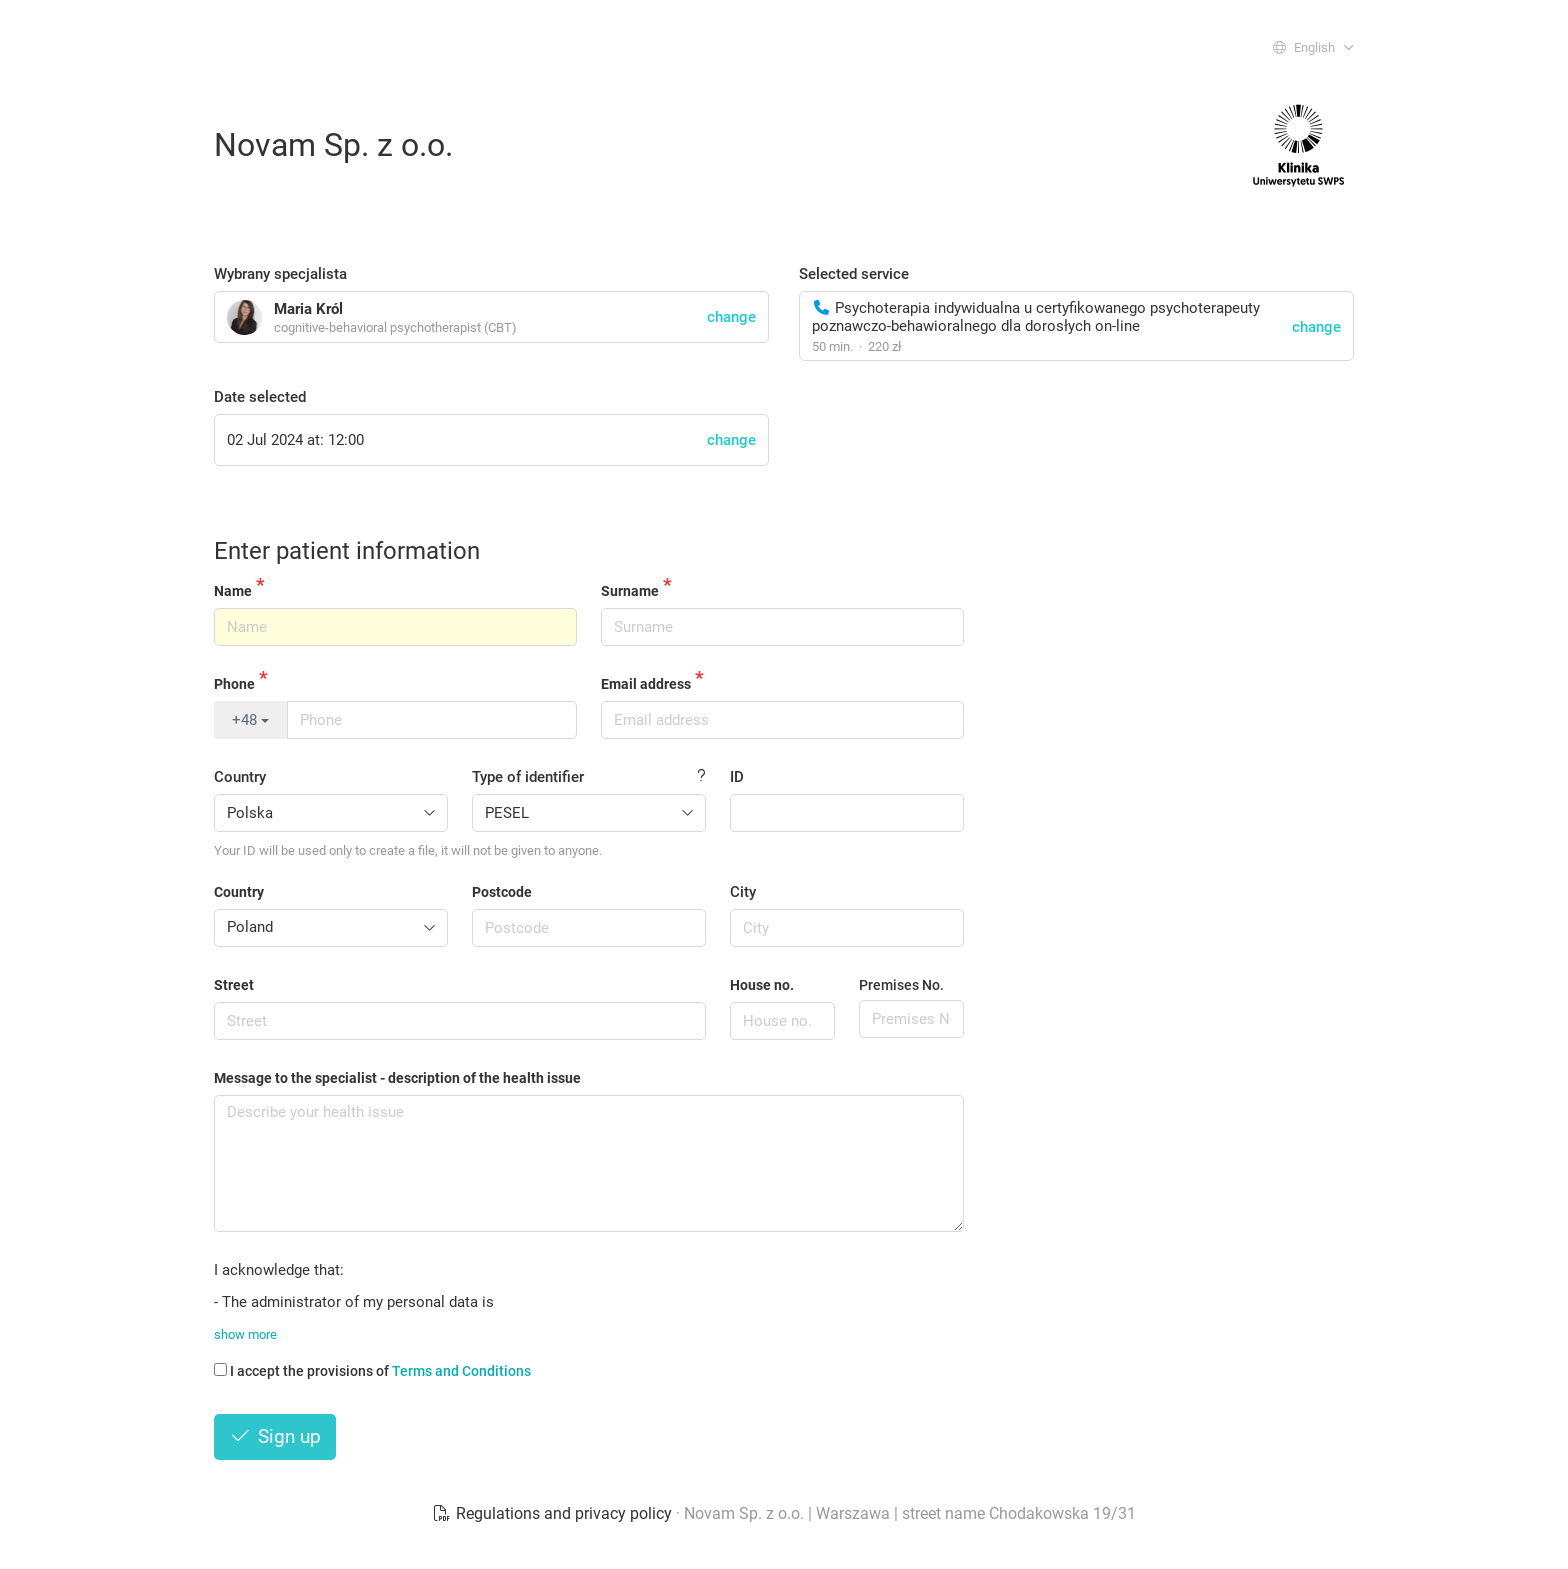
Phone (234, 684)
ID (737, 777)
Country (240, 777)
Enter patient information (347, 551)
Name (233, 591)
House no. (762, 985)
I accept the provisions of (372, 1371)
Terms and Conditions (461, 1371)
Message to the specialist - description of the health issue (397, 1078)
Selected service (854, 274)
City (743, 892)
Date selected (260, 397)
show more (245, 1334)
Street (234, 985)
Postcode (502, 892)
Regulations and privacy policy (554, 1513)
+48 (250, 720)
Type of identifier (528, 777)
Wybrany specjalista (280, 274)
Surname (630, 591)
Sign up (275, 1436)
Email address (646, 684)
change (1316, 327)
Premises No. (901, 985)
